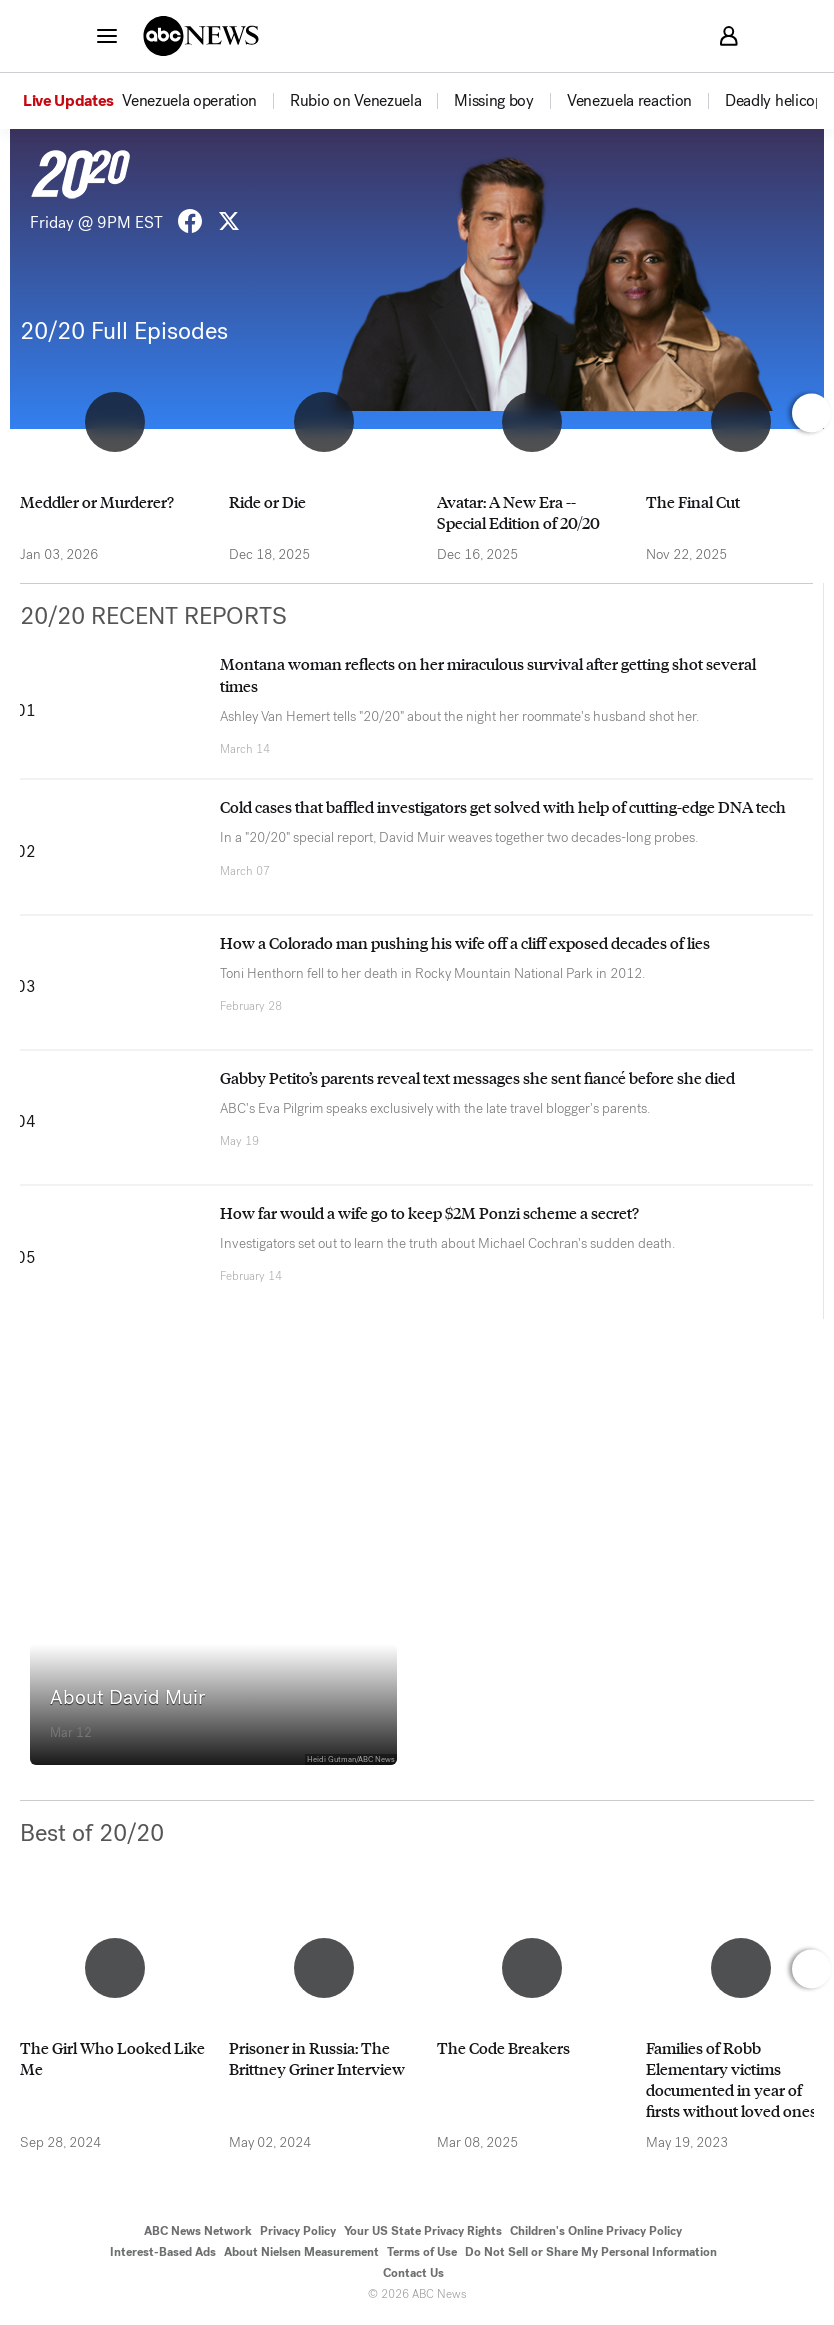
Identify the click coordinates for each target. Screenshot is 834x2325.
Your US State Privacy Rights (423, 2231)
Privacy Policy (298, 2231)
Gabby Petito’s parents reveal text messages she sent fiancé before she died (477, 1077)
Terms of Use (422, 2252)
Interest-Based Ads (163, 2252)
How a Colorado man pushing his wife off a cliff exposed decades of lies (465, 942)
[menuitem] (189, 101)
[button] (107, 35)
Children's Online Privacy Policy (596, 2231)
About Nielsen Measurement (301, 2252)
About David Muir (127, 1697)
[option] (155, 101)
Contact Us (413, 2273)
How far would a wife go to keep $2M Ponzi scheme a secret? (429, 1212)
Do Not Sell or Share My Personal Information (591, 2252)
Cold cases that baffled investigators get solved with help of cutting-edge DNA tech (503, 806)
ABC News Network (198, 2231)
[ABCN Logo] (201, 36)
